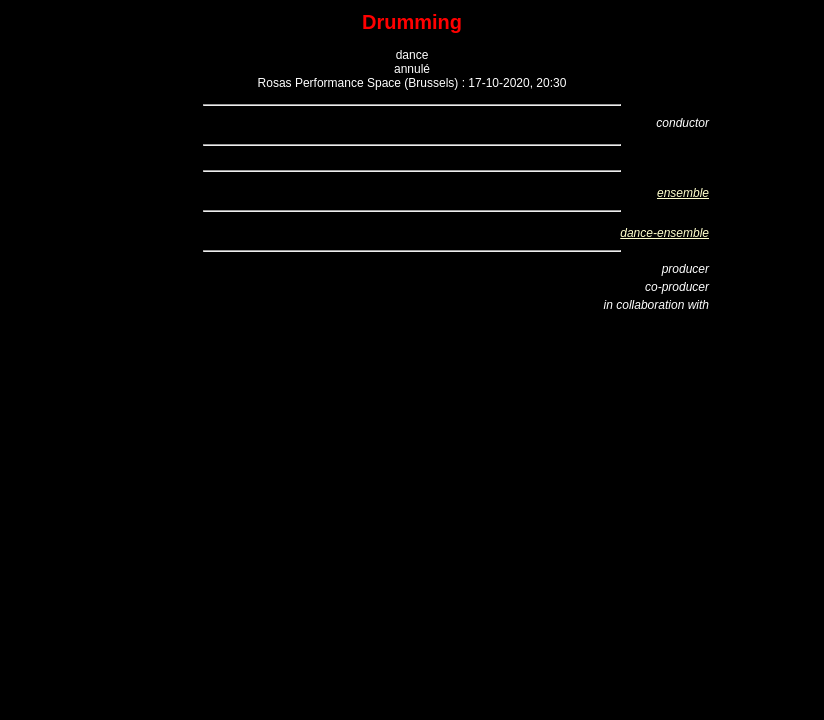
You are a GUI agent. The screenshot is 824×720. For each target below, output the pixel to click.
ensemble (683, 193)
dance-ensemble (664, 233)
